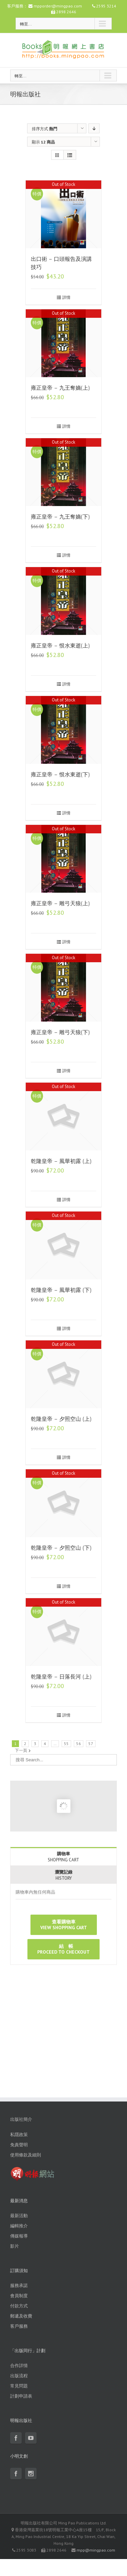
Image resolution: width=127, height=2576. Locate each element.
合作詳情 (19, 2365)
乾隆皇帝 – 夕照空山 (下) (61, 1548)
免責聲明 (19, 2145)
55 (66, 1743)
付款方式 (19, 2306)
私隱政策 (19, 2134)
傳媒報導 (19, 2236)
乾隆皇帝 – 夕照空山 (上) (61, 1419)
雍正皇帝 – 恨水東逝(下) (60, 774)
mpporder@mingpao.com (58, 5)
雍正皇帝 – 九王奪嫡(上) (60, 388)
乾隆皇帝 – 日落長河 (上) (61, 1676)
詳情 (66, 297)
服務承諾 (19, 2285)
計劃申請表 (21, 2396)
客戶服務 (19, 2326)
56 (78, 1743)
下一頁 (21, 1750)
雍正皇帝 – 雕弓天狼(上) (60, 903)
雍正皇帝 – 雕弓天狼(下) (60, 1032)
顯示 (43, 141)
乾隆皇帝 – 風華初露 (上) (61, 1161)
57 (90, 1743)
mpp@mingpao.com (96, 2550)
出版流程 (19, 2376)
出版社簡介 (21, 2119)
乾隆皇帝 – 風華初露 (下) (61, 1290)
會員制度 (19, 2296)
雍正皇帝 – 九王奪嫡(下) (60, 517)
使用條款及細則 (25, 2155)
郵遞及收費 (21, 2316)
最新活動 (19, 2216)
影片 (14, 2246)
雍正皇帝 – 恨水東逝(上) (60, 645)
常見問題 (19, 2386)
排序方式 (44, 128)
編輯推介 (19, 2226)
